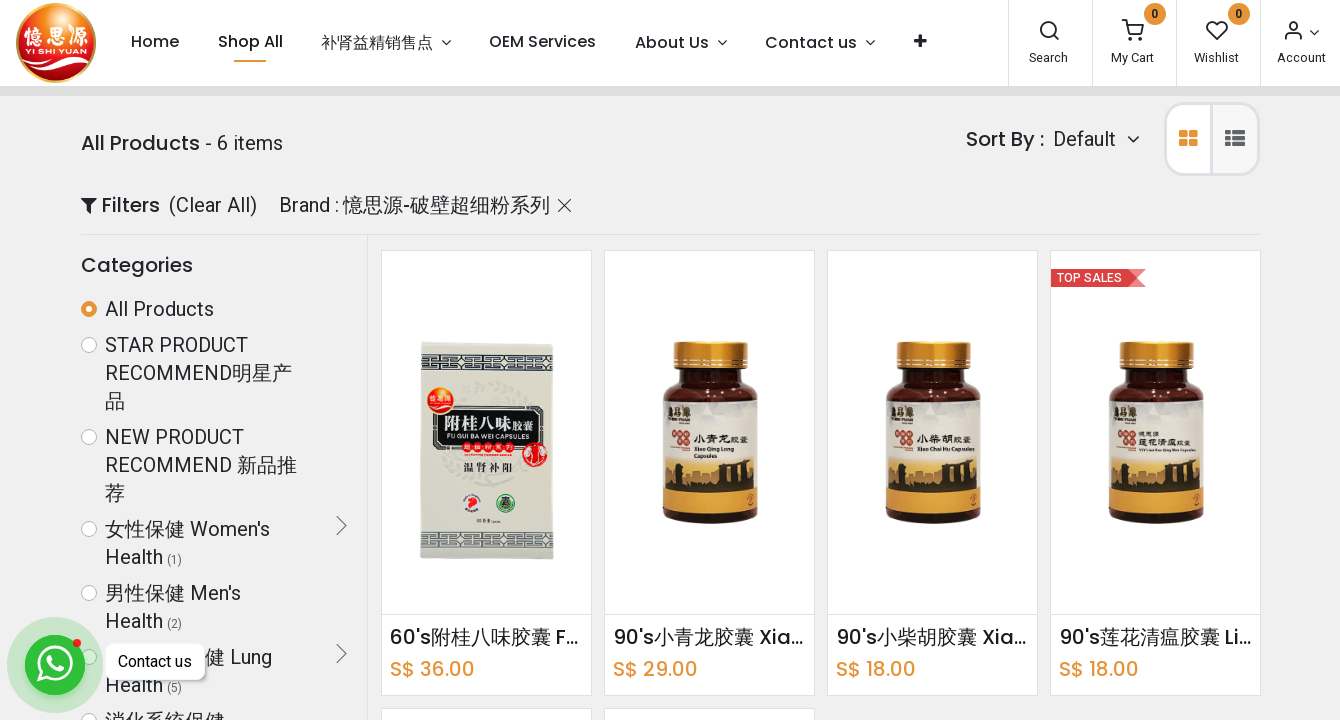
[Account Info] (1300, 32)
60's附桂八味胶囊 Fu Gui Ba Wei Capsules (486, 637)
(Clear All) (213, 205)
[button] (919, 42)
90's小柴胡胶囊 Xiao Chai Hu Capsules (932, 637)
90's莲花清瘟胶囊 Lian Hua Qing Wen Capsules (1155, 637)
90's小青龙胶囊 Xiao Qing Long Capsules (709, 637)
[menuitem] (155, 42)
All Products (159, 309)
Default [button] (1087, 139)
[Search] (1049, 32)
